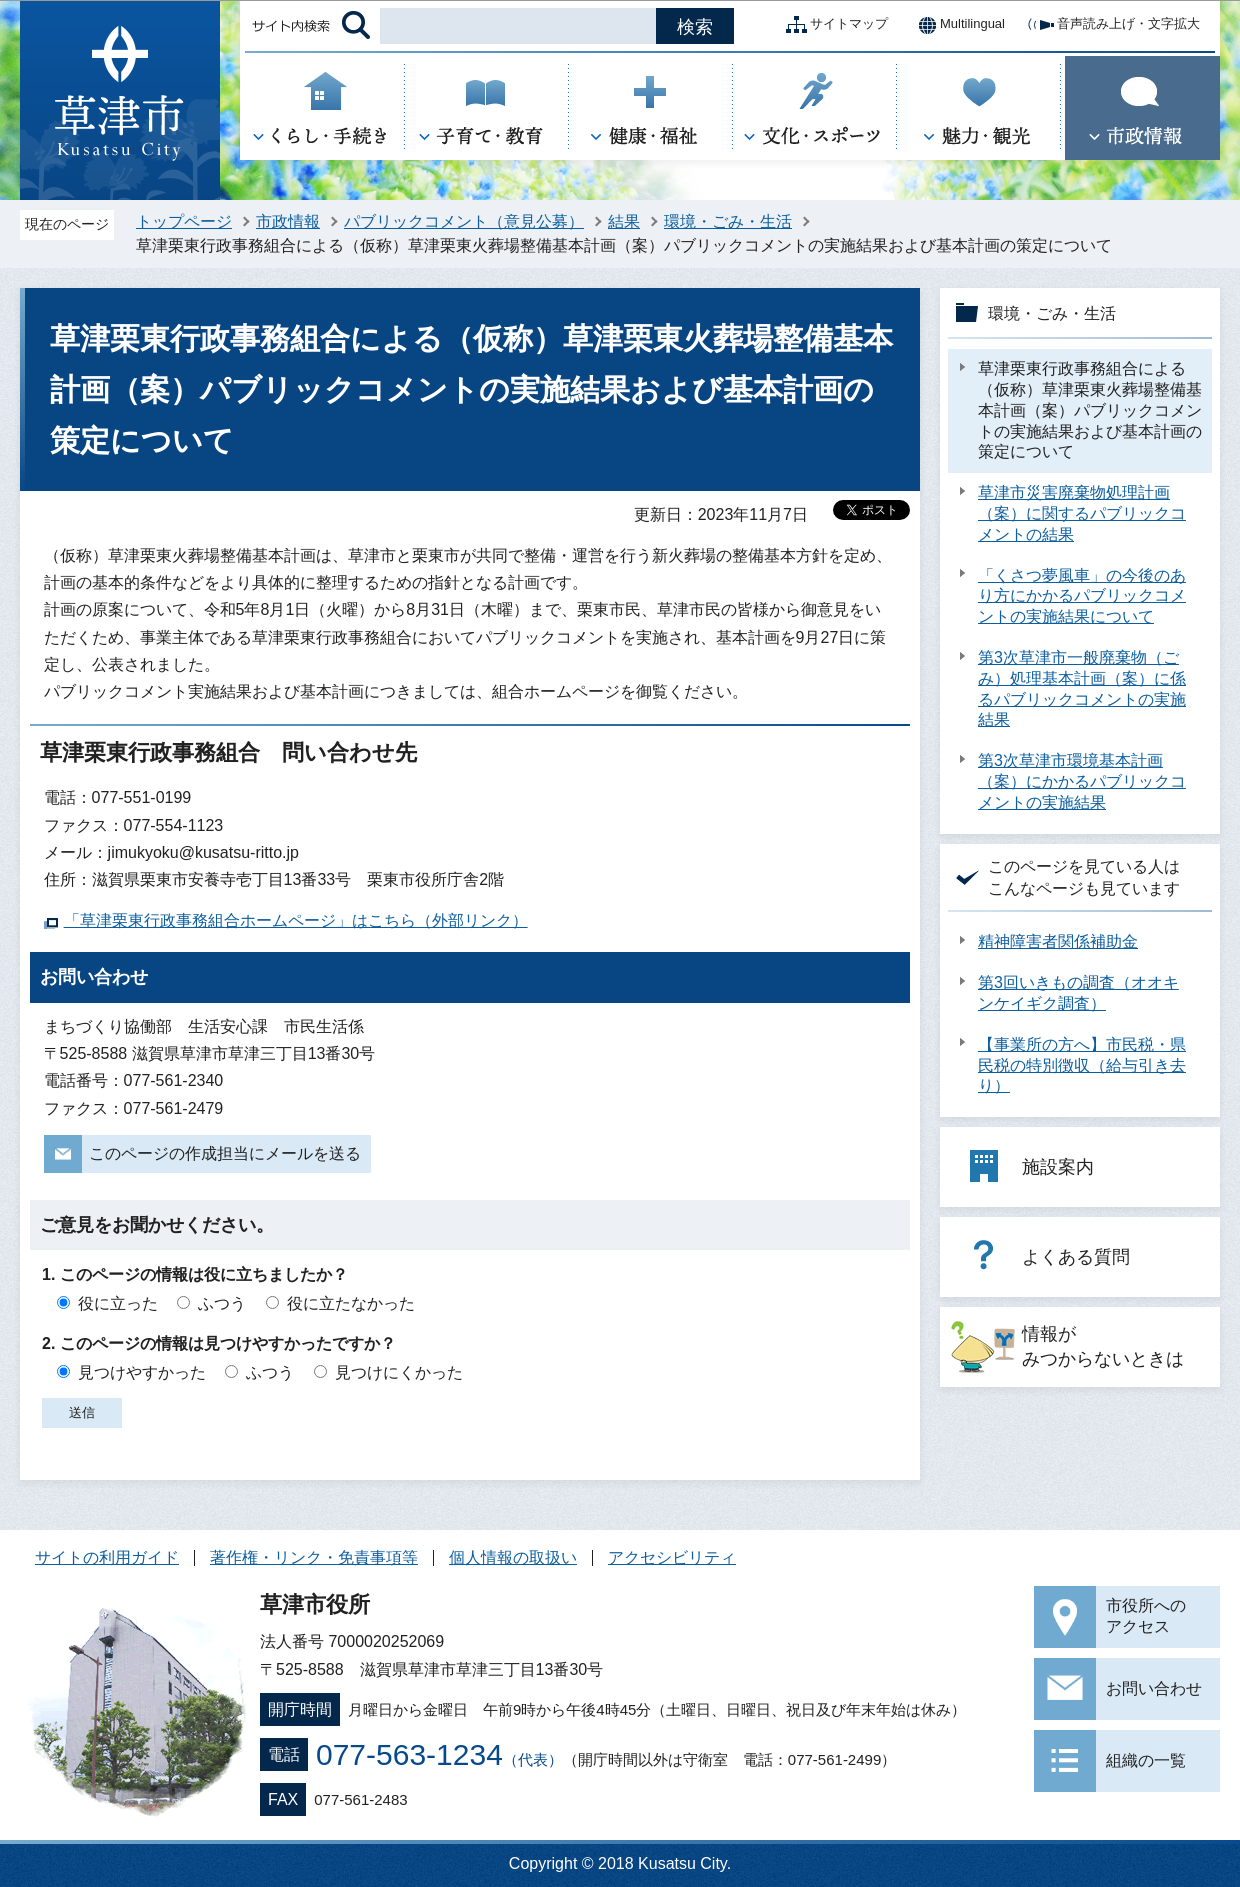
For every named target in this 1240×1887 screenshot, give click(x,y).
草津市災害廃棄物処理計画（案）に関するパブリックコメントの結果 (1082, 513)
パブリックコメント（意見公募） (464, 221)
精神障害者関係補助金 (1058, 941)
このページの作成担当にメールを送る (225, 1153)
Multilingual (956, 25)
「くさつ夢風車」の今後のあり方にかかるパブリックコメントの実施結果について (1082, 596)
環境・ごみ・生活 (728, 221)
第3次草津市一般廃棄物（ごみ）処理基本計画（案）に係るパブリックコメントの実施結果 (1082, 688)
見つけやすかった (142, 1372)
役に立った (118, 1303)
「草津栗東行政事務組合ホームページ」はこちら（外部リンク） (296, 920)
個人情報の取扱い (513, 1557)
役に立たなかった (351, 1303)
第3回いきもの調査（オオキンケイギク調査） (1078, 993)
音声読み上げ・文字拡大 (1112, 25)
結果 (624, 221)
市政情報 (288, 221)
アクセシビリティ (672, 1557)
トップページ (184, 221)
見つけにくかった (399, 1372)
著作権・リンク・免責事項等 (314, 1557)
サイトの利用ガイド (107, 1557)
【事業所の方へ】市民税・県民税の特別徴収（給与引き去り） (1082, 1065)
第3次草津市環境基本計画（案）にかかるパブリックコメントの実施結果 (1082, 781)
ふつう (222, 1303)
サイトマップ (833, 25)
